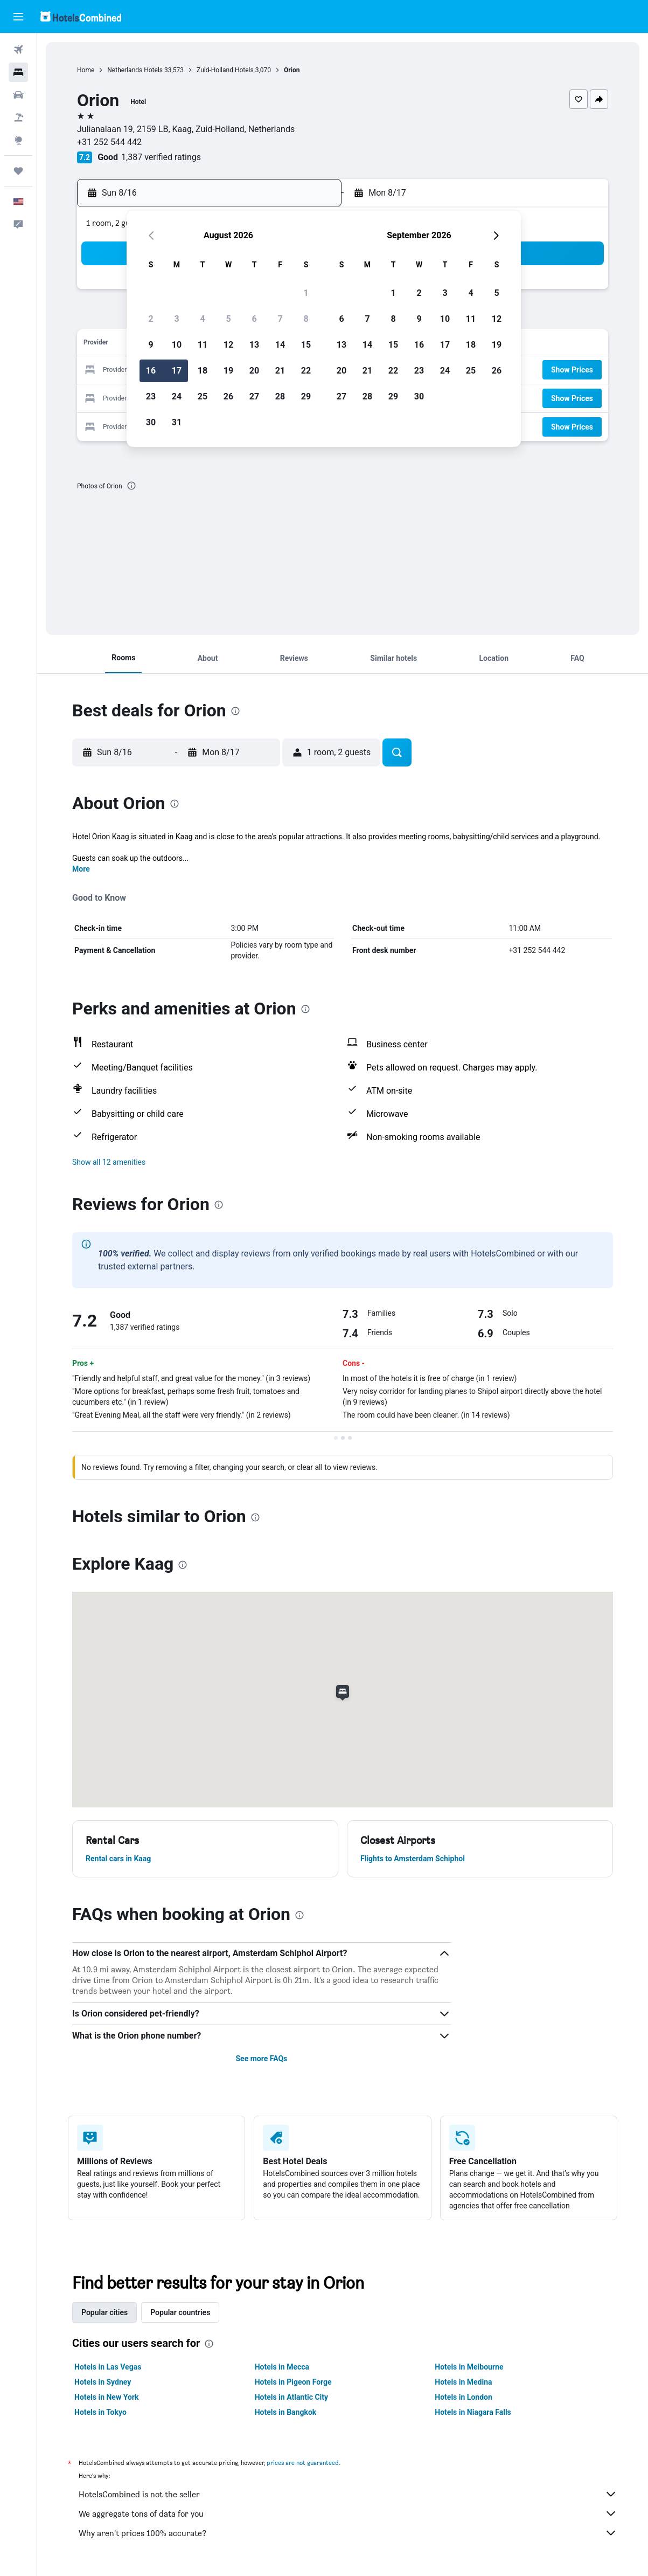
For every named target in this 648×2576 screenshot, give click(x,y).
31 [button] (177, 422)
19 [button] (228, 370)
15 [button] (306, 345)
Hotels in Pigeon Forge (293, 2382)
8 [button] (305, 319)
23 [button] (151, 396)
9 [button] (150, 345)
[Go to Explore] (18, 140)
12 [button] (228, 345)
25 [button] (202, 396)
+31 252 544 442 (109, 142)
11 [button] (202, 345)
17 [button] (177, 370)
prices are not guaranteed (303, 2462)
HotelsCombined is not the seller (348, 2494)
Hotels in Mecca (282, 2367)
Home (85, 70)
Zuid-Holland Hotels (225, 70)
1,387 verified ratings (161, 157)
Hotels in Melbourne (469, 2367)
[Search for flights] (18, 49)
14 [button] (280, 345)
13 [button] (254, 345)
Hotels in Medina (463, 2382)
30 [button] (151, 422)
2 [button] (150, 319)
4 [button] (202, 319)
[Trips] (18, 171)
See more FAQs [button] (261, 2058)
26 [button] (228, 396)
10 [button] (177, 345)
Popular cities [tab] (104, 2312)
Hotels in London (463, 2397)
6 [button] (254, 319)
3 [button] (176, 319)
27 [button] (254, 396)
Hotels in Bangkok (286, 2412)
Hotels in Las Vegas (107, 2367)
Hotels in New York (106, 2397)
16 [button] (151, 370)
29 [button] (306, 396)
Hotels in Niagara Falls (473, 2412)
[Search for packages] (18, 117)
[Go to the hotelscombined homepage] (81, 16)
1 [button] (305, 293)
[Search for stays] (18, 72)
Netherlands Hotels (135, 70)
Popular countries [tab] (180, 2312)
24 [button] (177, 396)
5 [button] (228, 319)
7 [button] (279, 319)
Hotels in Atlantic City (291, 2397)
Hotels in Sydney (102, 2382)
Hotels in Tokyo (100, 2412)
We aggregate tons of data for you (348, 2513)
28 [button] (280, 396)
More (81, 869)
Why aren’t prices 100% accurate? (348, 2532)
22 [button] (306, 370)
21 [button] (280, 370)
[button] (18, 17)
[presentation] (131, 486)
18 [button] (202, 370)
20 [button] (254, 370)
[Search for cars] (18, 95)
